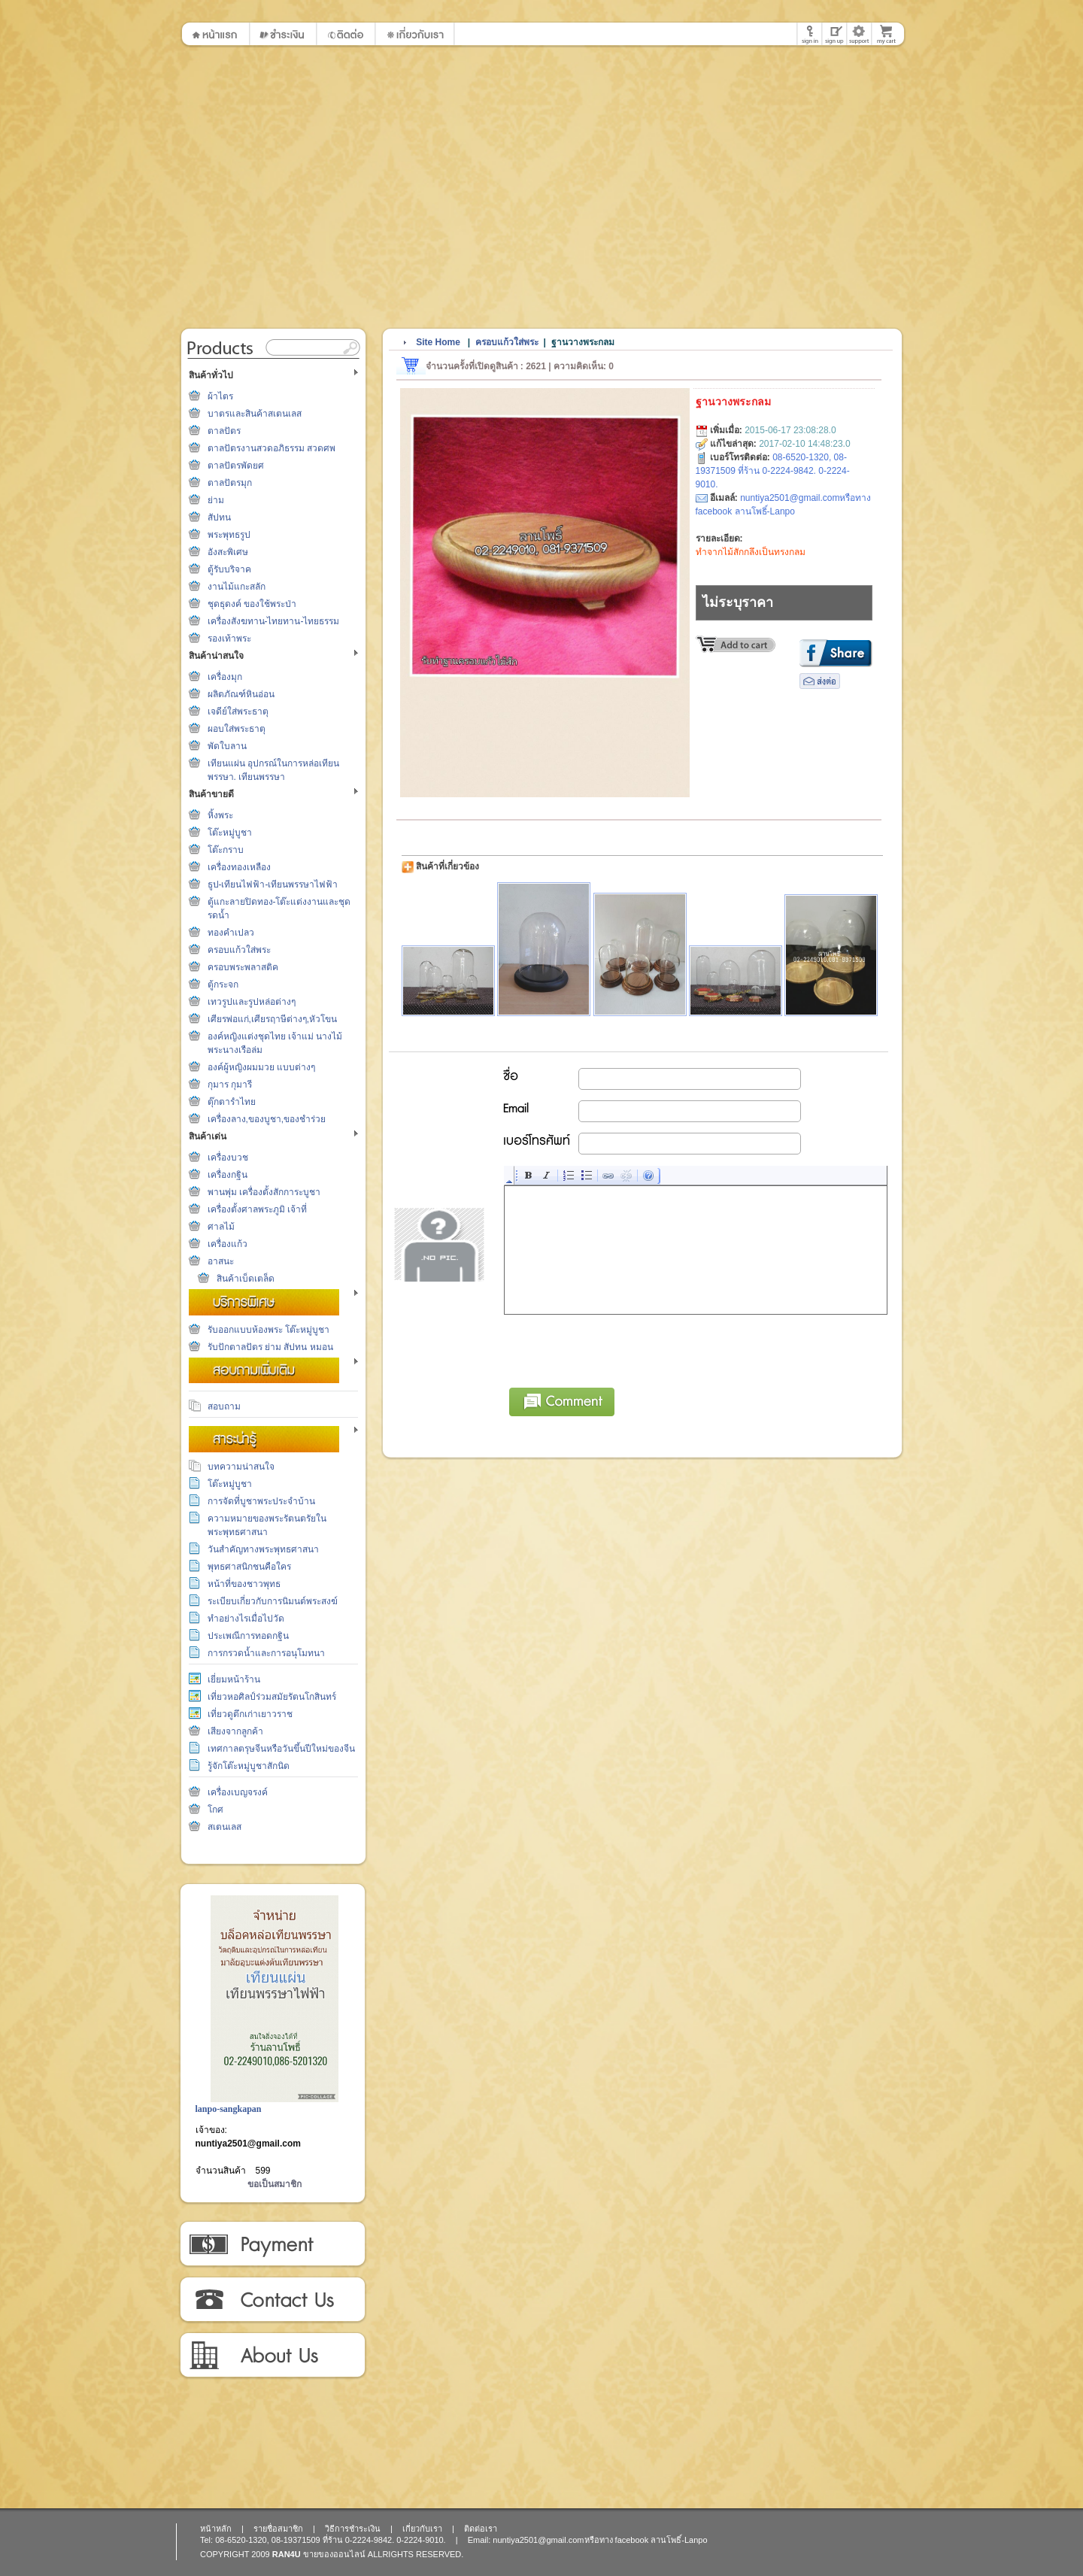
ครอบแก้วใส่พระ (239, 950)
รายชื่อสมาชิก (278, 2528)
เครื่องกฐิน (227, 1175)
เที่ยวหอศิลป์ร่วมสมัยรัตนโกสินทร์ (272, 1697)
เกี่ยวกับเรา (272, 2356)
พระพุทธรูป (229, 534)
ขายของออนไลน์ (334, 2554)
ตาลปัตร (224, 431)
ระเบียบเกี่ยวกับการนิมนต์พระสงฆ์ (273, 1601)
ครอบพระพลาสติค (243, 967)
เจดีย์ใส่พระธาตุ (238, 711)
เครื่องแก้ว (227, 1244)
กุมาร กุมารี (230, 1084)
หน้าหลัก (216, 2528)
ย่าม (216, 500)
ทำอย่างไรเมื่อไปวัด (246, 1618)
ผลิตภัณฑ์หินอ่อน (241, 694)
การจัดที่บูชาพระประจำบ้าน (261, 1501)
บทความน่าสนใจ (241, 1466)
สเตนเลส (224, 1827)
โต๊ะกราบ (226, 850)
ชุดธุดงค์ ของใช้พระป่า (252, 604)
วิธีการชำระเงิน (272, 2244)
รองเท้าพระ (229, 638)
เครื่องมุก (225, 677)
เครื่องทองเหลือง (239, 867)
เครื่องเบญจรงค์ (238, 1792)
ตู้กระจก (223, 984)
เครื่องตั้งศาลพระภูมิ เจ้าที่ (257, 1209)
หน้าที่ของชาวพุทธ (244, 1584)
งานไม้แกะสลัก (236, 586)
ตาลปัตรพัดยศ (236, 465)
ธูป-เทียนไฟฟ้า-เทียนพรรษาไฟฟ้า (273, 884)
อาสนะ (221, 1261)
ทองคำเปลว (231, 932)
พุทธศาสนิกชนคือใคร (249, 1566)
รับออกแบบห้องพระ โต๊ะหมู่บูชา (268, 1329)
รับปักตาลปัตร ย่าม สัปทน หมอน (270, 1347)
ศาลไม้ (221, 1226)
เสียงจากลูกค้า (235, 1731)
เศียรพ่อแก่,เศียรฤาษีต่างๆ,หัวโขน (273, 1019)
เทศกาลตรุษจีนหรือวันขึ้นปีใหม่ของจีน (281, 1748)
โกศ (215, 1809)
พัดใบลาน (227, 746)
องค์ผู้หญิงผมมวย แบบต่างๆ (261, 1067)
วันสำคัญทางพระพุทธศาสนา (263, 1549)
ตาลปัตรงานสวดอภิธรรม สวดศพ (271, 448)
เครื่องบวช (228, 1157)
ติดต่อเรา (272, 2300)
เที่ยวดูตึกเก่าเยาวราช (250, 1714)
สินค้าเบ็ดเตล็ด (246, 1278)
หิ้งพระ (220, 815)
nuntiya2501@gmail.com (248, 2143)
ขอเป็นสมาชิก (274, 2184)
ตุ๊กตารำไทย (232, 1102)
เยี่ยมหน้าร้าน (234, 1679)
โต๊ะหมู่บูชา (230, 832)
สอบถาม (224, 1406)
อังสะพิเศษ (228, 552)
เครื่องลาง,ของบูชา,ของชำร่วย (267, 1119)
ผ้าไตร (220, 396)
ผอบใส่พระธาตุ (236, 729)
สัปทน (219, 517)
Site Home (438, 342)
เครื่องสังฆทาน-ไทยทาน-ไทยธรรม (274, 621)
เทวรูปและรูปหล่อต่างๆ (252, 1002)
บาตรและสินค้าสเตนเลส (255, 413)
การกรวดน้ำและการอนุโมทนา (266, 1653)
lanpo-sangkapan (229, 2109)
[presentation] (619, 1348)
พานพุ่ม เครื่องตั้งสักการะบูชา (264, 1192)
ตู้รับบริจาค (229, 569)
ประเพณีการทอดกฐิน (248, 1636)
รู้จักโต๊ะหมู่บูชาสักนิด (249, 1766)
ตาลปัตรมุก (230, 483)
